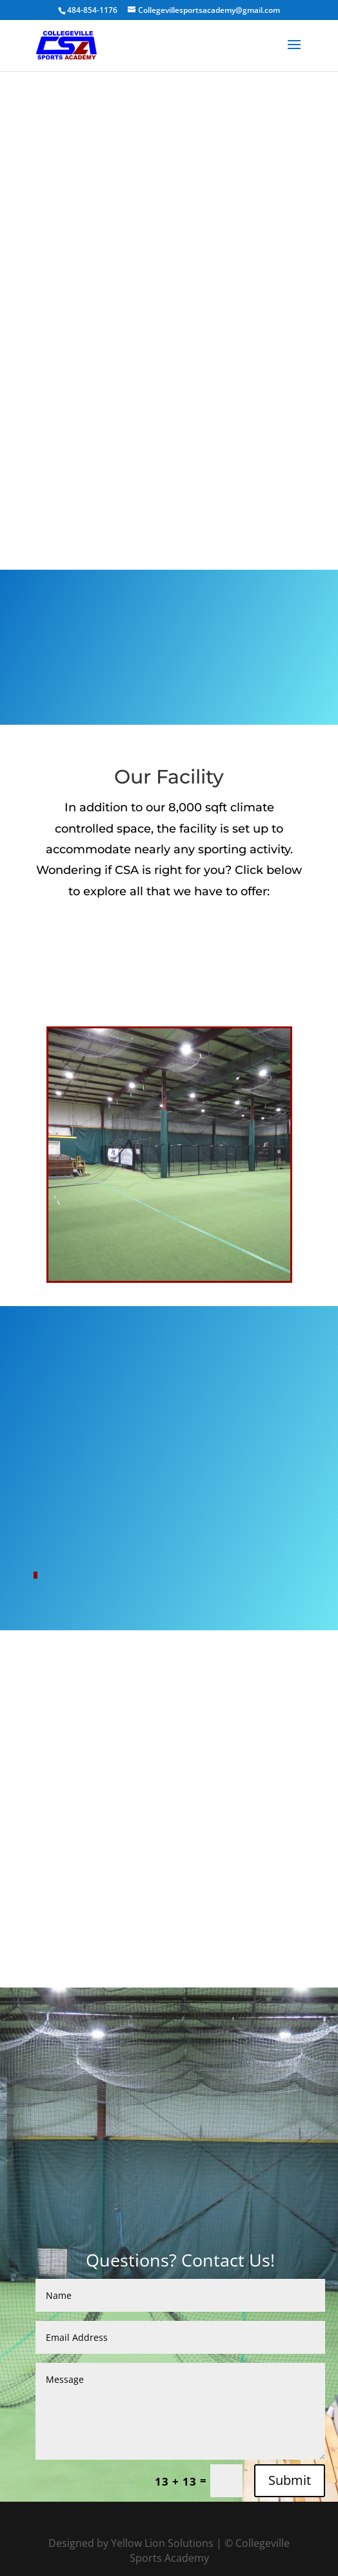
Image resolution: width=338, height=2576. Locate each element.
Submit (289, 2480)
